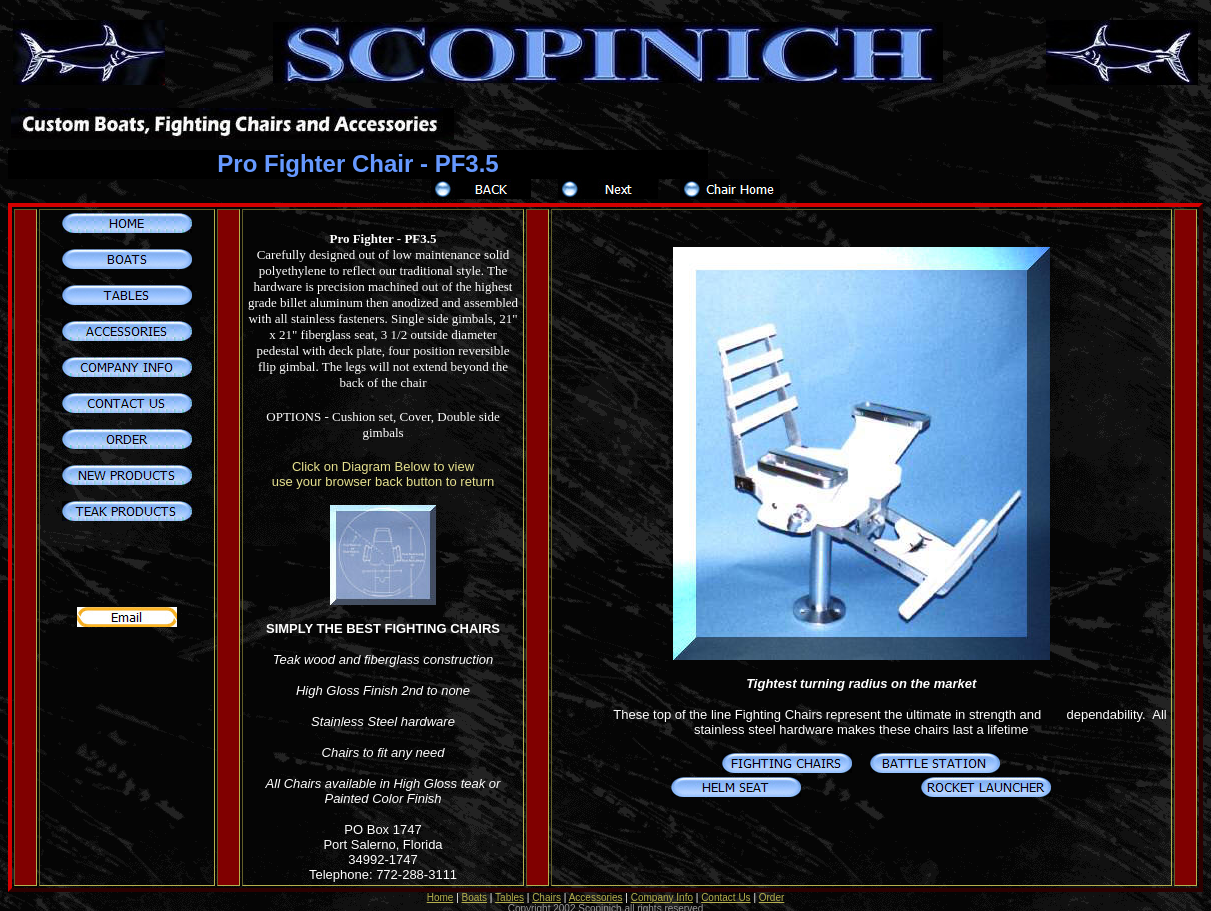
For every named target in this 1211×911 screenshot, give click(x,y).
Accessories (596, 886)
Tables (509, 886)
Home (440, 886)
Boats (475, 886)
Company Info (662, 886)
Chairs (546, 886)
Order (772, 886)
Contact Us (725, 886)
